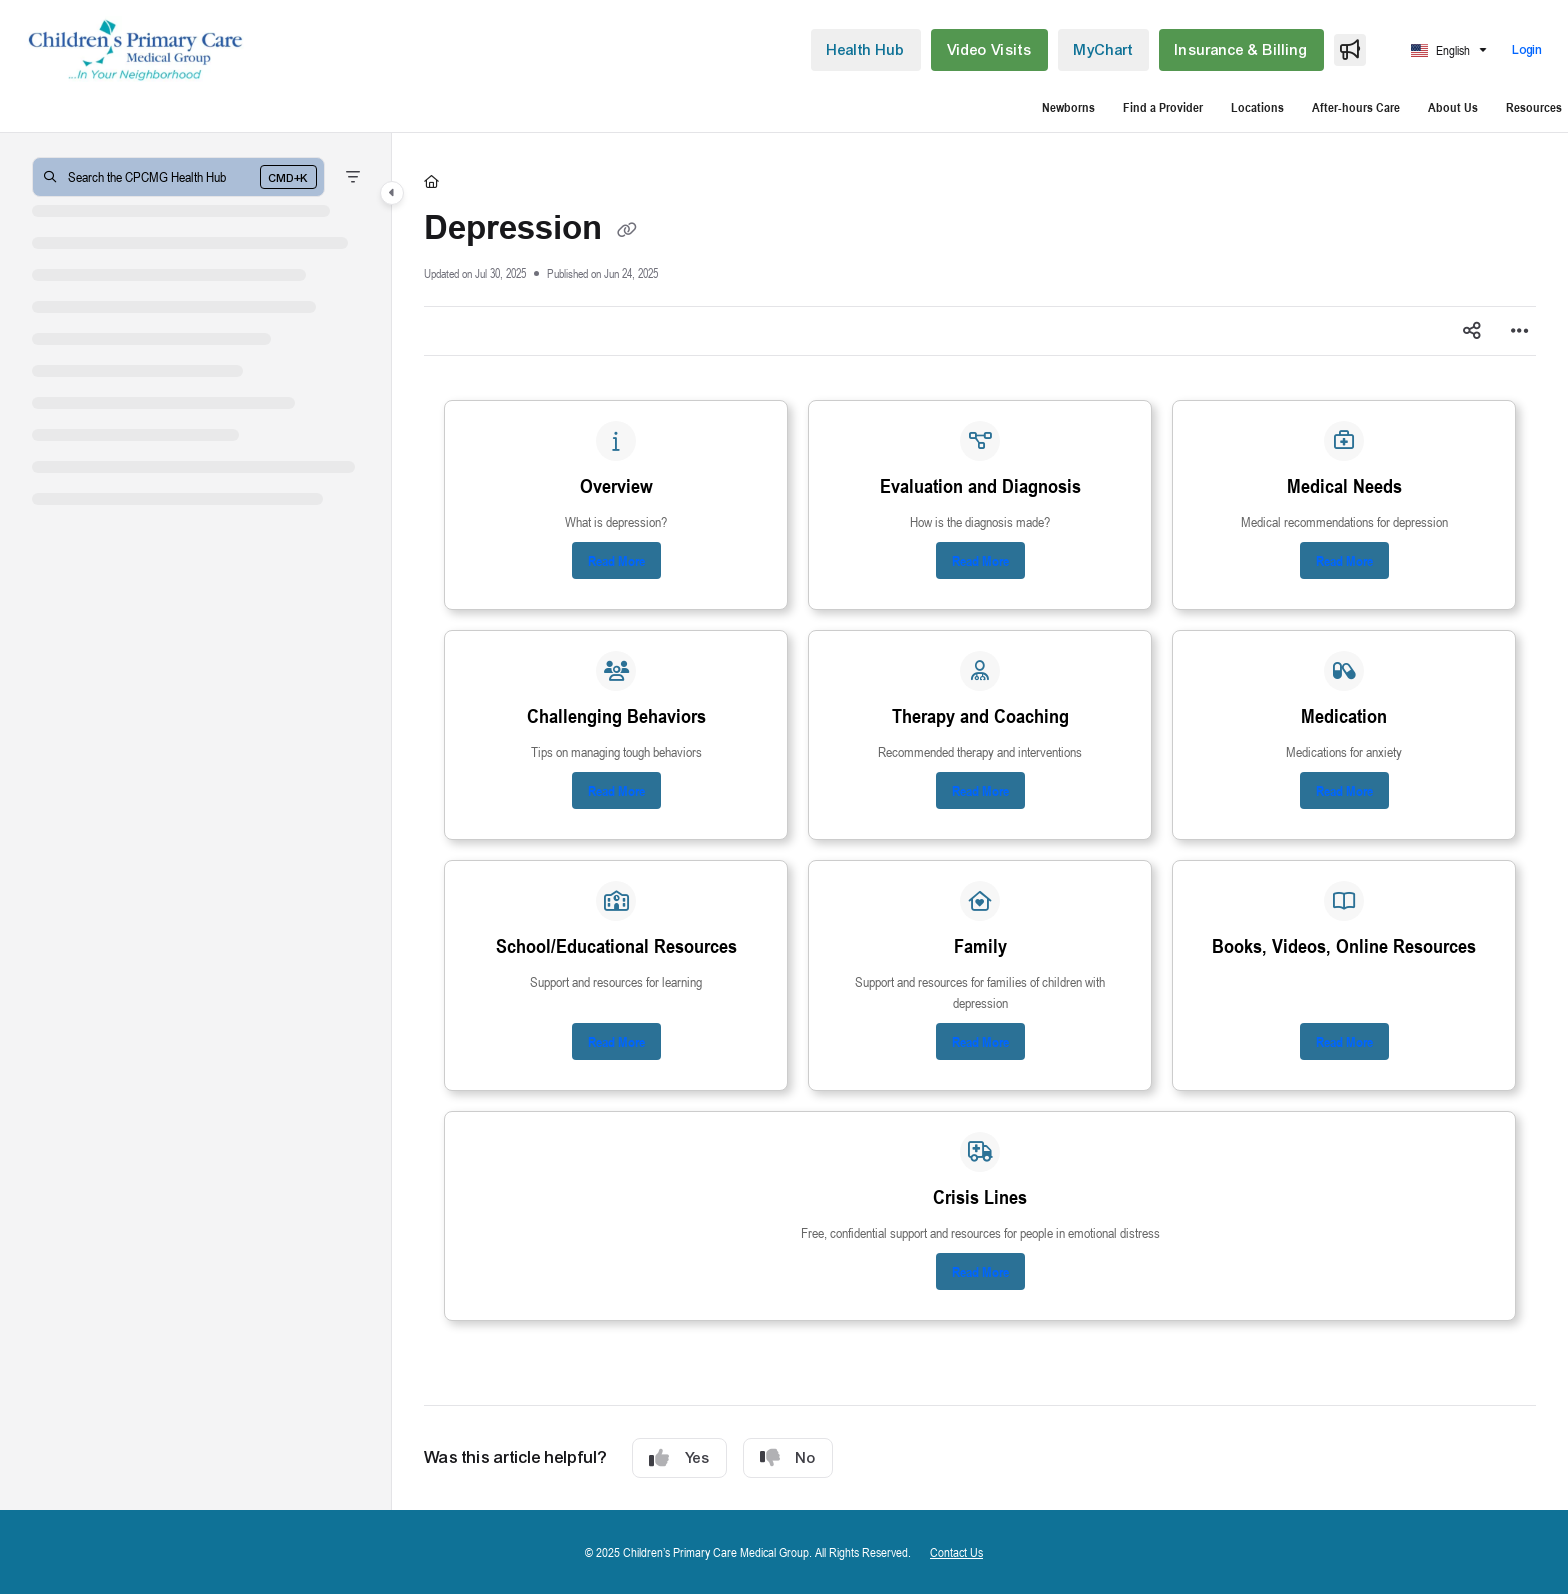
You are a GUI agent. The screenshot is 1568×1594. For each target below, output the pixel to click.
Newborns (1068, 107)
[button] (136, 50)
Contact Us (956, 1552)
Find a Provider (1163, 107)
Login (1528, 50)
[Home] (431, 181)
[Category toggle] (392, 193)
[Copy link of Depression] (627, 230)
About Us (1453, 107)
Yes (679, 1458)
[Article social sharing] (1472, 331)
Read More (616, 560)
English (1440, 50)
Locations (1257, 107)
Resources (1534, 107)
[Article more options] (1520, 331)
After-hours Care (1356, 107)
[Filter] (353, 177)
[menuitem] (866, 50)
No (788, 1458)
